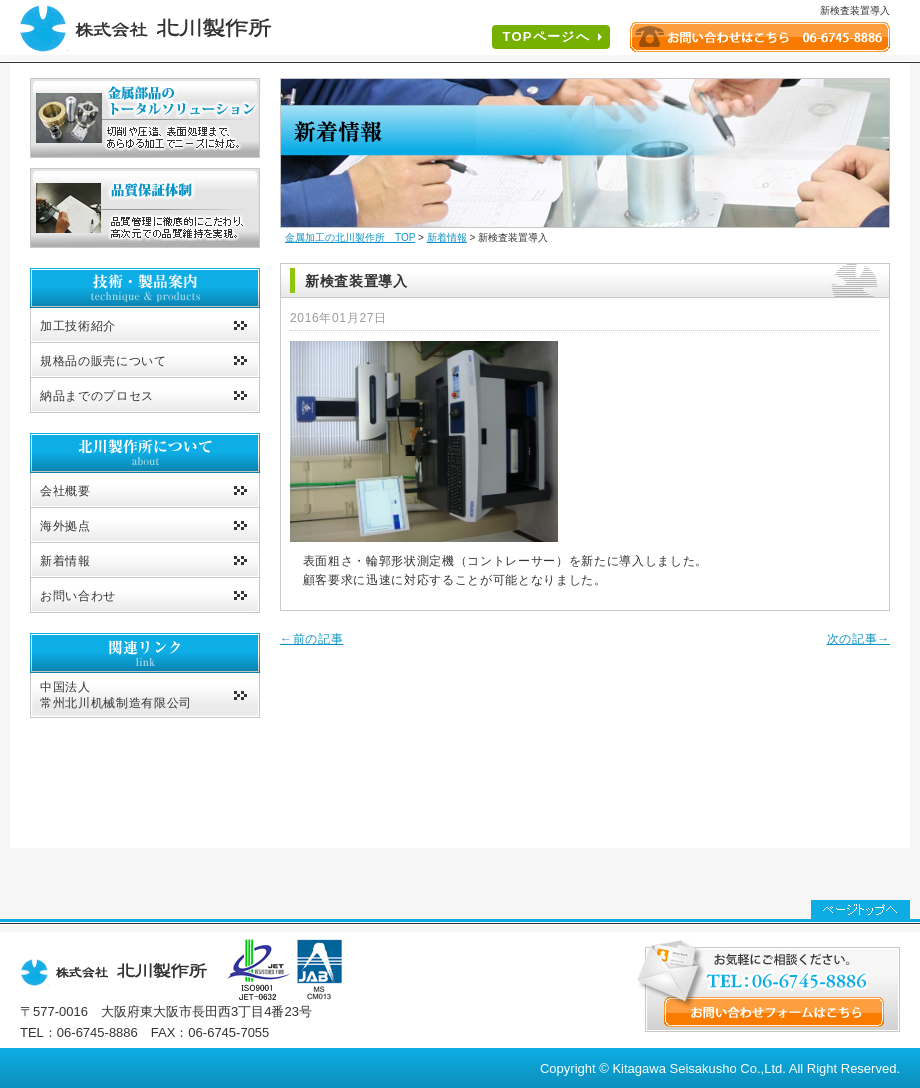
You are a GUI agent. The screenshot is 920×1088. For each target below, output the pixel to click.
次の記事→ (858, 639)
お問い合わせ (78, 596)
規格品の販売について (103, 361)
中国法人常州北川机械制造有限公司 (116, 695)
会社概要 (65, 491)
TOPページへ (546, 36)
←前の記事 (311, 639)
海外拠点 (65, 526)
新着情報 (65, 561)
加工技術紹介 (78, 326)
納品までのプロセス (97, 396)
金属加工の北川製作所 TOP (350, 237)
